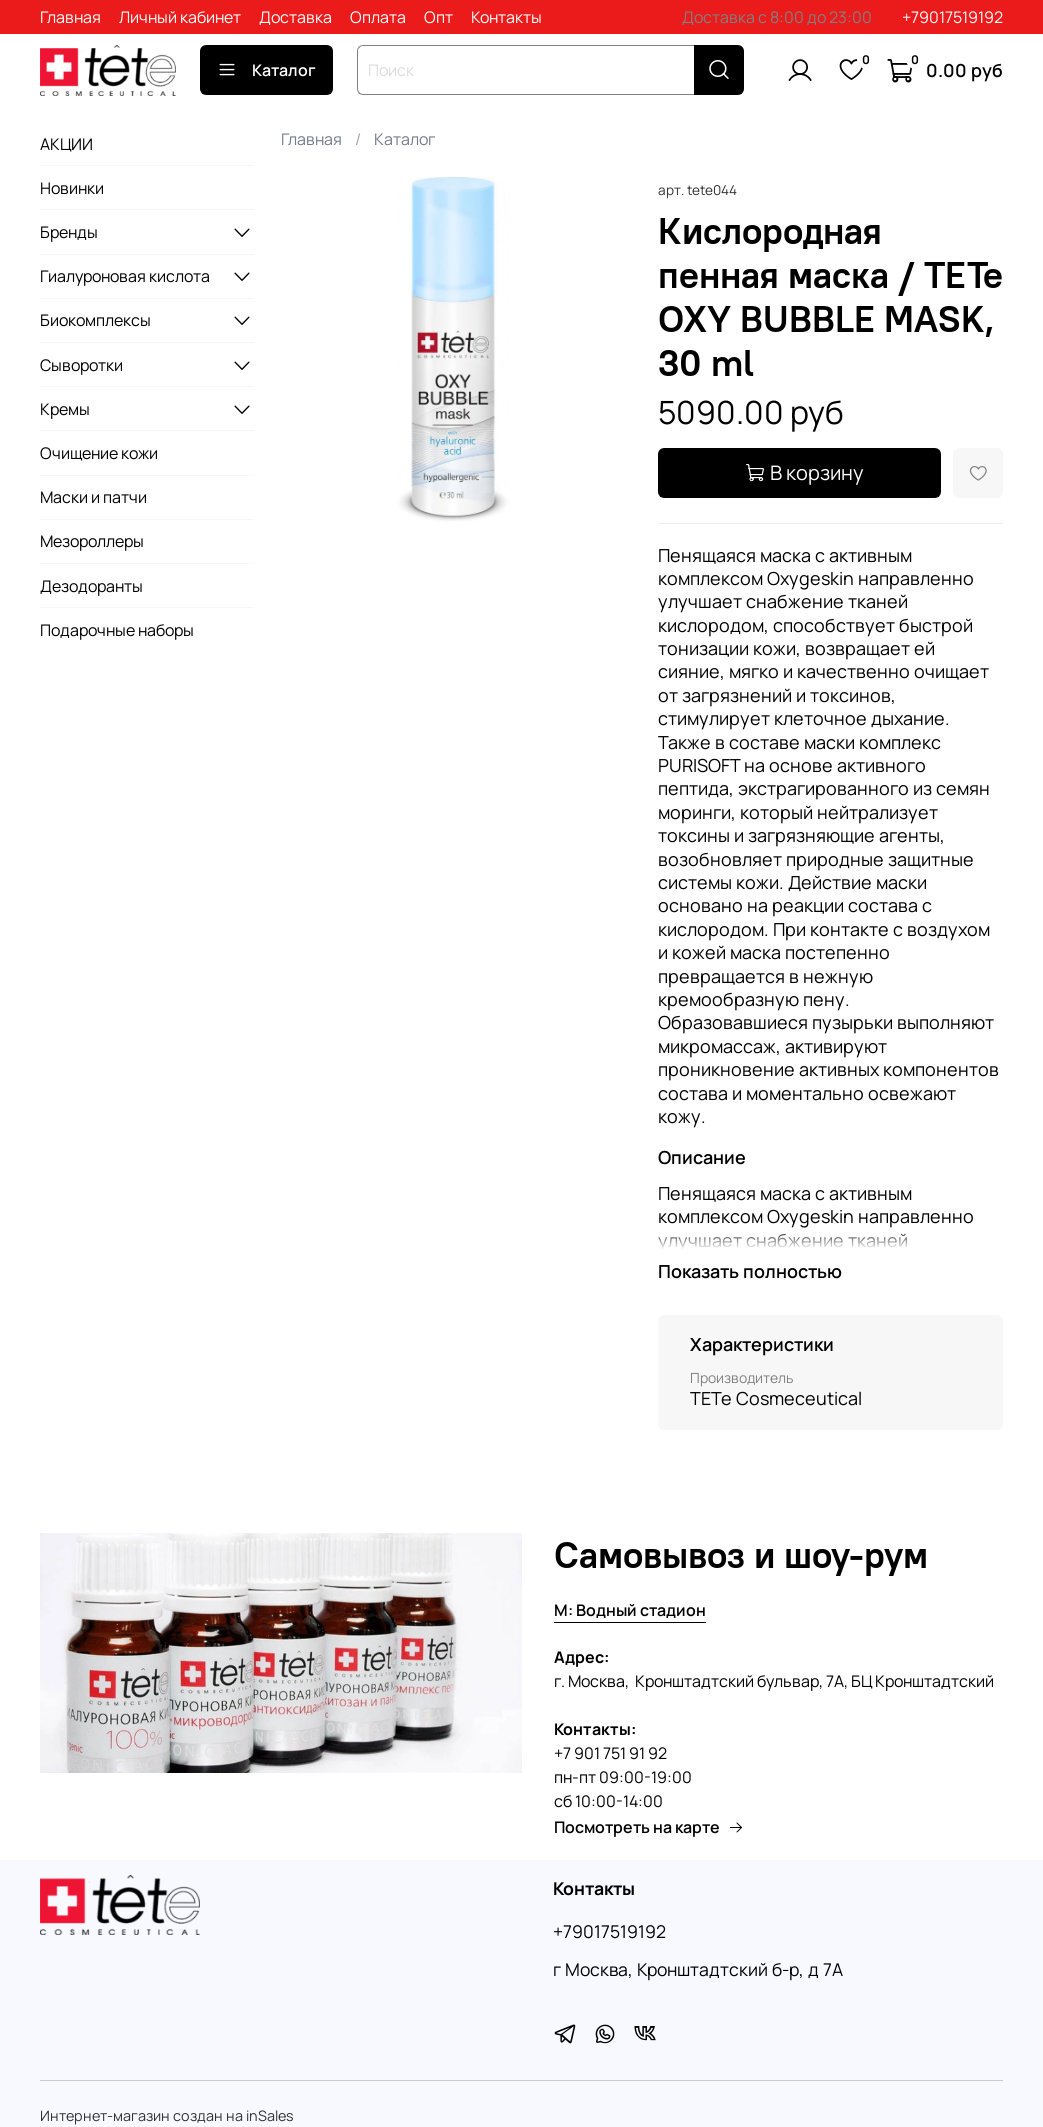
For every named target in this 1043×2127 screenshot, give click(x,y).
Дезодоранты (91, 586)
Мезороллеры (92, 541)
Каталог (266, 70)
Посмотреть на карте (649, 1827)
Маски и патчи (93, 497)
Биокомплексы (95, 320)
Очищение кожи (99, 453)
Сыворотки (81, 365)
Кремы (65, 409)
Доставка (295, 17)
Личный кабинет (180, 17)
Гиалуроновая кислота (125, 276)
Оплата (378, 17)
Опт (438, 17)
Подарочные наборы (117, 630)
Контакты (506, 17)
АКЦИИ (66, 144)
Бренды (69, 232)
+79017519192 (952, 17)
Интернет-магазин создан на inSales (167, 2115)
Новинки (72, 188)
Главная (70, 17)
